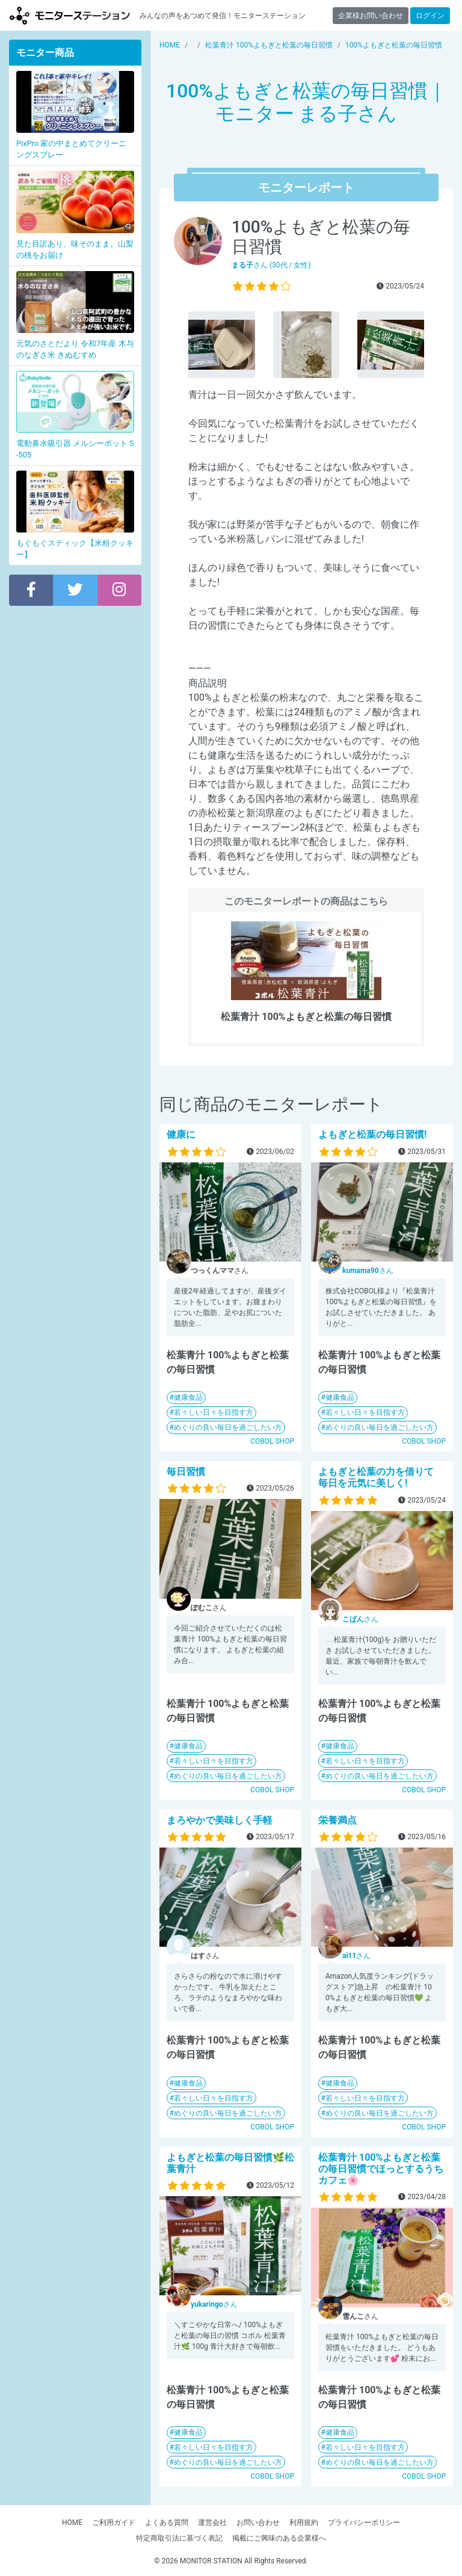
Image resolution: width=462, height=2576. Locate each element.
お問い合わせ (258, 2522)
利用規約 (303, 2522)
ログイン (430, 15)
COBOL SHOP (272, 1441)
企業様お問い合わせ (370, 15)
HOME (72, 2522)
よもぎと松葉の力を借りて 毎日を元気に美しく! (380, 1477)
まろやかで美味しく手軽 (220, 1820)
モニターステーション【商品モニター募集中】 (70, 15)
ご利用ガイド (113, 2522)
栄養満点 (337, 1820)
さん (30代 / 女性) (271, 265)
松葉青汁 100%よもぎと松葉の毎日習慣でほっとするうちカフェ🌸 (380, 2169)
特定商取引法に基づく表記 (179, 2538)
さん (367, 1270)
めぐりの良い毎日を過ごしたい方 (228, 1427)
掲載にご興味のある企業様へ (279, 2538)
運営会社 (212, 2522)
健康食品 (188, 1397)
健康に (181, 1134)
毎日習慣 (186, 1471)
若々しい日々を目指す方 (213, 1412)
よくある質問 (166, 2522)
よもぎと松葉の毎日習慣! (372, 1134)
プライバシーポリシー (364, 2522)
